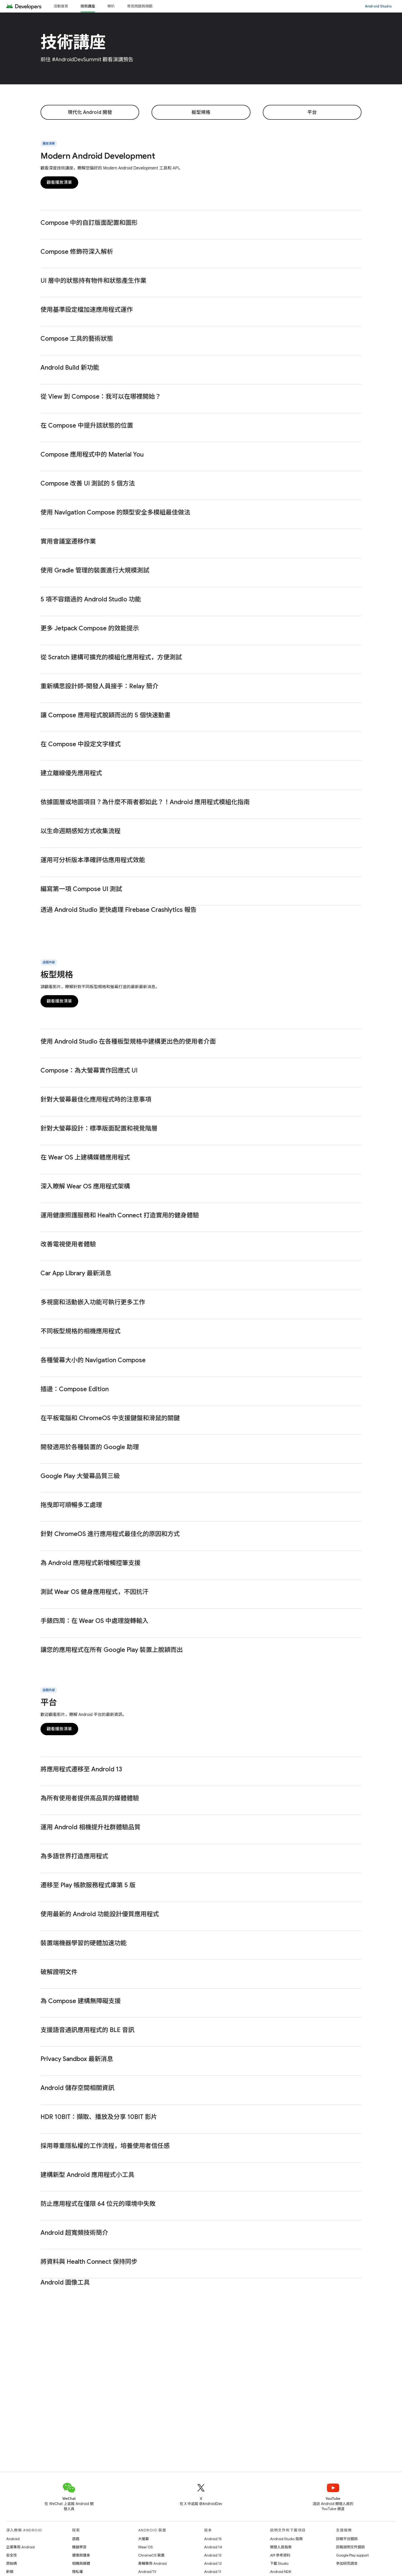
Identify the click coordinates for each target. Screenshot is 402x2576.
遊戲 (75, 2539)
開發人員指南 (281, 2547)
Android (12, 2539)
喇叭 (111, 6)
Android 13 (213, 2555)
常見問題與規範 (140, 6)
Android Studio (378, 6)
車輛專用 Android (152, 2563)
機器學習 (79, 2547)
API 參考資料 (280, 2555)
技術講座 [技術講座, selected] (88, 6)
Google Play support (352, 2555)
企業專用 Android (20, 2547)
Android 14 (213, 2547)
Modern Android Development (98, 156)
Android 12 (213, 2563)
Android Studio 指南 (286, 2539)
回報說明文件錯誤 (350, 2547)
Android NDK (280, 2571)
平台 (312, 112)
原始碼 (11, 2563)
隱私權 (77, 2571)
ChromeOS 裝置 (151, 2555)
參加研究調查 (347, 2563)
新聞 (9, 2571)
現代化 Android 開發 (90, 112)
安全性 (11, 2555)
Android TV (147, 2571)
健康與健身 (81, 2555)
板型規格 (201, 112)
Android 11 (212, 2571)
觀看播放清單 (59, 182)
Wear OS (145, 2547)
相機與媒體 (81, 2563)
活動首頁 (61, 6)
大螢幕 (143, 2539)
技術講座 (73, 42)
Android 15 (213, 2539)
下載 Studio (279, 2563)
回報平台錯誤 (347, 2539)
